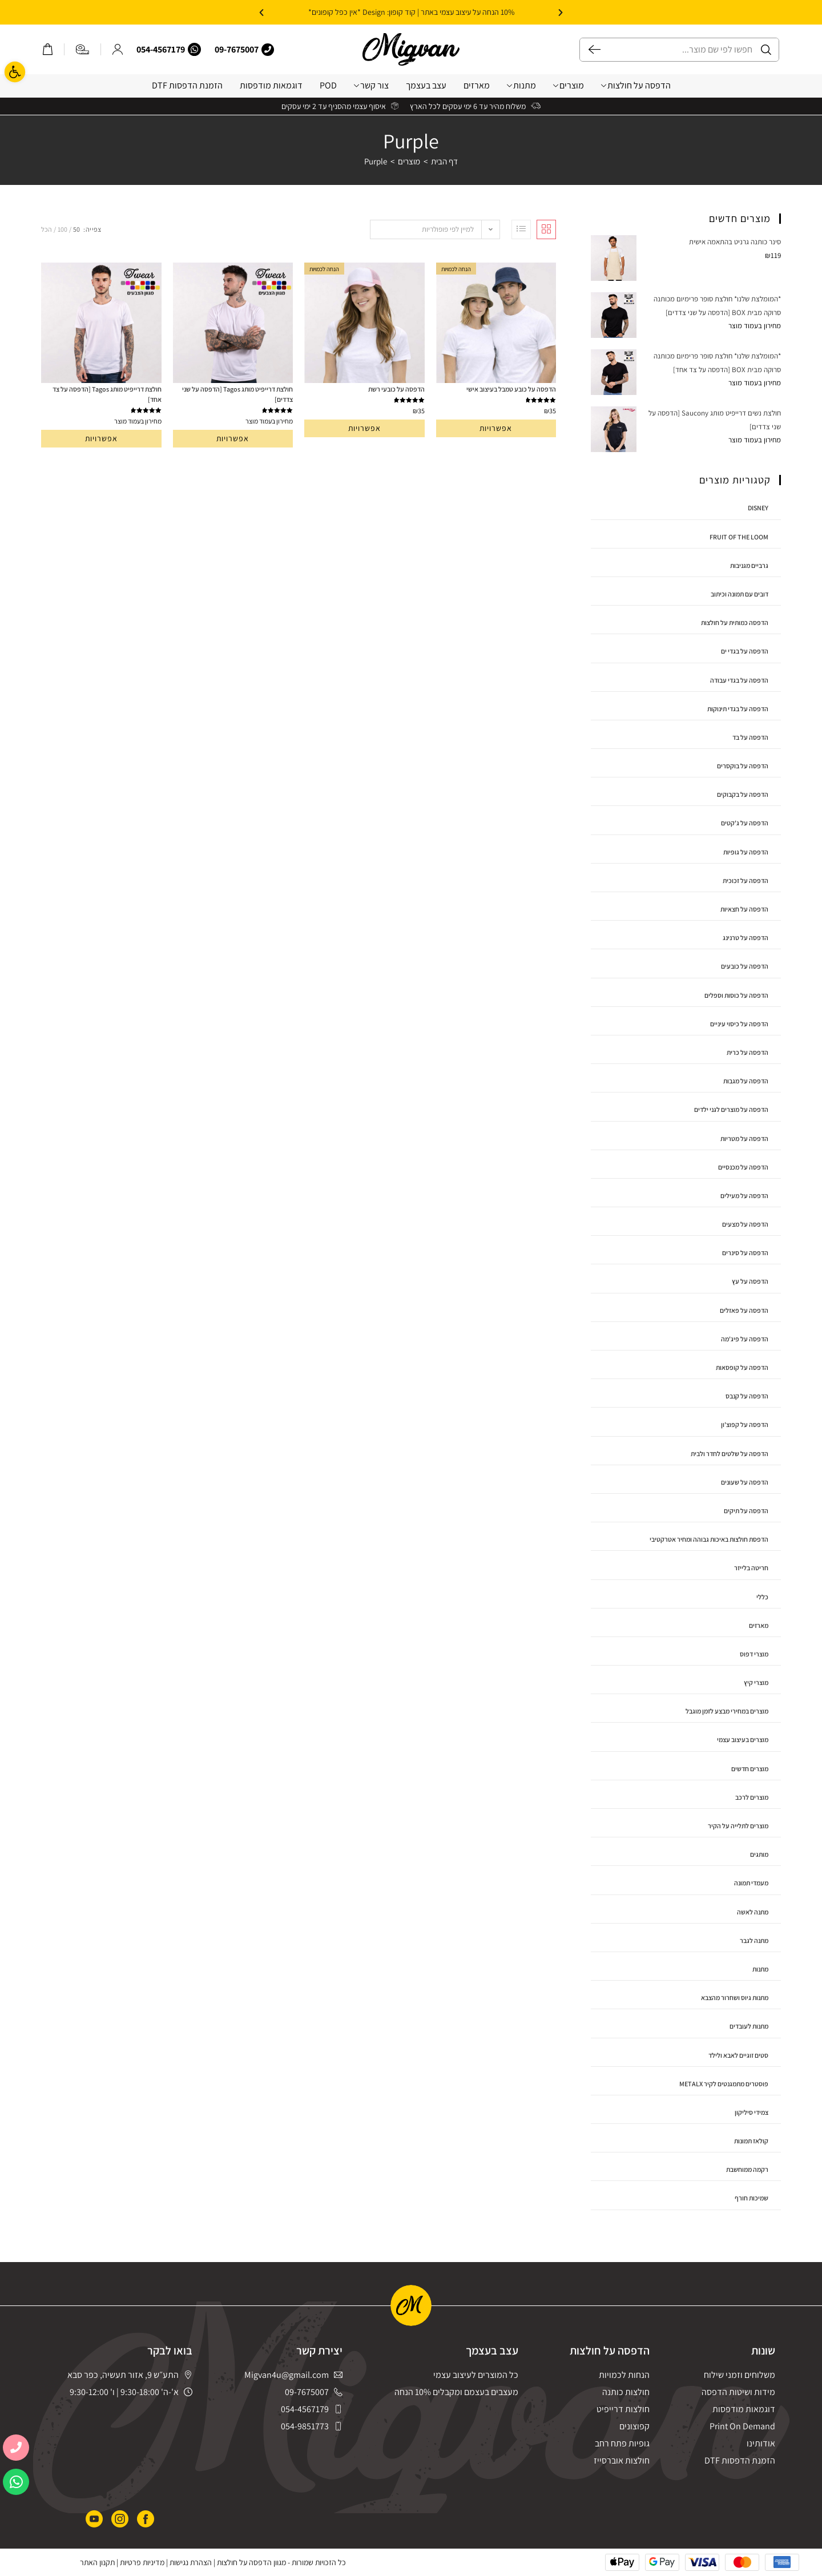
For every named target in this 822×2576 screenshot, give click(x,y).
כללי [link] (762, 1597)
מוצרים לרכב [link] (751, 1797)
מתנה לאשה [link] (752, 1912)
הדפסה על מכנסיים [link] (743, 1167)
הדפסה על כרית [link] (747, 1052)
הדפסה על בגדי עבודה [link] (739, 680)
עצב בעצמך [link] (426, 85)
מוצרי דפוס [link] (754, 1654)
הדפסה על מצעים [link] (745, 1224)
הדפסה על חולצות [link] (636, 85)
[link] (15, 72)
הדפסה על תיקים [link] (746, 1510)
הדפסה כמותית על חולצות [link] (734, 622)
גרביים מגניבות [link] (749, 565)
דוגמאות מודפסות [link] (271, 85)
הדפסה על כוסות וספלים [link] (736, 995)
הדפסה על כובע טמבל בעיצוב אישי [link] (511, 389)
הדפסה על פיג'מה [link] (744, 1339)
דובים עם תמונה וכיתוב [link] (739, 594)
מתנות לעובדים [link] (749, 2026)
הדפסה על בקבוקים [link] (742, 794)
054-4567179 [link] (160, 49)
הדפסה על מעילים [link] (744, 1195)
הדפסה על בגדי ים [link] (744, 651)
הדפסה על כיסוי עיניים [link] (739, 1023)
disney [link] (758, 507)
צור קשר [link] (371, 85)
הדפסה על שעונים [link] (744, 1482)
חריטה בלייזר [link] (751, 1567)
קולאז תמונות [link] (751, 2140)
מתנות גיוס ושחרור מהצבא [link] (734, 1997)
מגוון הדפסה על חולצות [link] (251, 2562)
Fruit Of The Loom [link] (739, 537)
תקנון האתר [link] (97, 2562)
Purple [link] (375, 161)
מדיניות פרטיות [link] (142, 2562)
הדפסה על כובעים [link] (744, 966)
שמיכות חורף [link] (751, 2198)
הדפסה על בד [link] (750, 737)
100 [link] (62, 229)
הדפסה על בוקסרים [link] (742, 765)
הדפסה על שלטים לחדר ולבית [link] (729, 1453)
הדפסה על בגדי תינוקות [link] (737, 708)
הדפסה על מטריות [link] (744, 1138)
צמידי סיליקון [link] (751, 2112)
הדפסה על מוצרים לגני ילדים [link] (731, 1109)
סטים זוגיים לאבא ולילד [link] (738, 2055)
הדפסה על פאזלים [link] (744, 1310)
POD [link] (328, 85)
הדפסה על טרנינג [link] (745, 937)
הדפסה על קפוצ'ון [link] (744, 1424)
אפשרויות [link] (496, 428)
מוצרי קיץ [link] (756, 1682)
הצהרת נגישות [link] (191, 2562)
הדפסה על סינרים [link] (745, 1252)
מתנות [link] (521, 85)
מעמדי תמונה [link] (751, 1882)
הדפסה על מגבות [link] (745, 1081)
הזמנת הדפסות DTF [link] (187, 85)
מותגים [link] (759, 1854)
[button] (560, 12)
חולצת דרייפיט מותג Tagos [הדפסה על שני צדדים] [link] (237, 394)
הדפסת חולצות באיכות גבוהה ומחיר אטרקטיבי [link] (709, 1539)
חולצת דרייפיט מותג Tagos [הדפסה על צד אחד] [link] (107, 394)
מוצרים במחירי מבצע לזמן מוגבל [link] (727, 1711)
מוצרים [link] (568, 85)
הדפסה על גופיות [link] (745, 852)
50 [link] (76, 229)
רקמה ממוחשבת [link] (747, 2169)
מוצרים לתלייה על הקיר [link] (738, 1825)
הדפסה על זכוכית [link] (745, 880)
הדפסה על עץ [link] (750, 1281)
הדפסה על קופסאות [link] (742, 1367)
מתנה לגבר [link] (754, 1940)
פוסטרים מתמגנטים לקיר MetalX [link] (723, 2083)
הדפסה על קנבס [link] (747, 1396)
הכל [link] (46, 229)
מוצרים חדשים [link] (749, 1768)
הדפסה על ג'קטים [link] (744, 823)
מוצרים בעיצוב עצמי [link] (742, 1739)
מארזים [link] (477, 85)
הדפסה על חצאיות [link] (744, 909)
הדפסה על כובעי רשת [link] (396, 389)
